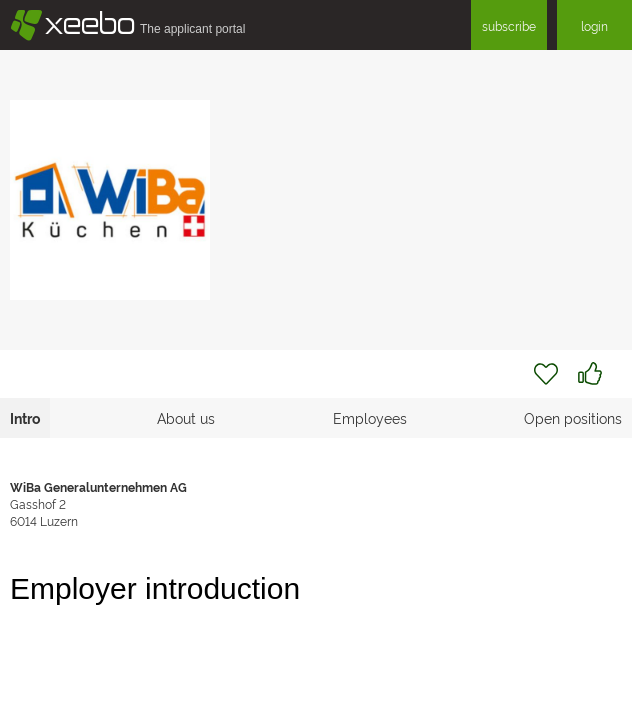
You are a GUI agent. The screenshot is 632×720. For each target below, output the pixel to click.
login (594, 25)
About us (186, 417)
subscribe (509, 25)
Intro (25, 417)
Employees (370, 417)
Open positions (573, 417)
